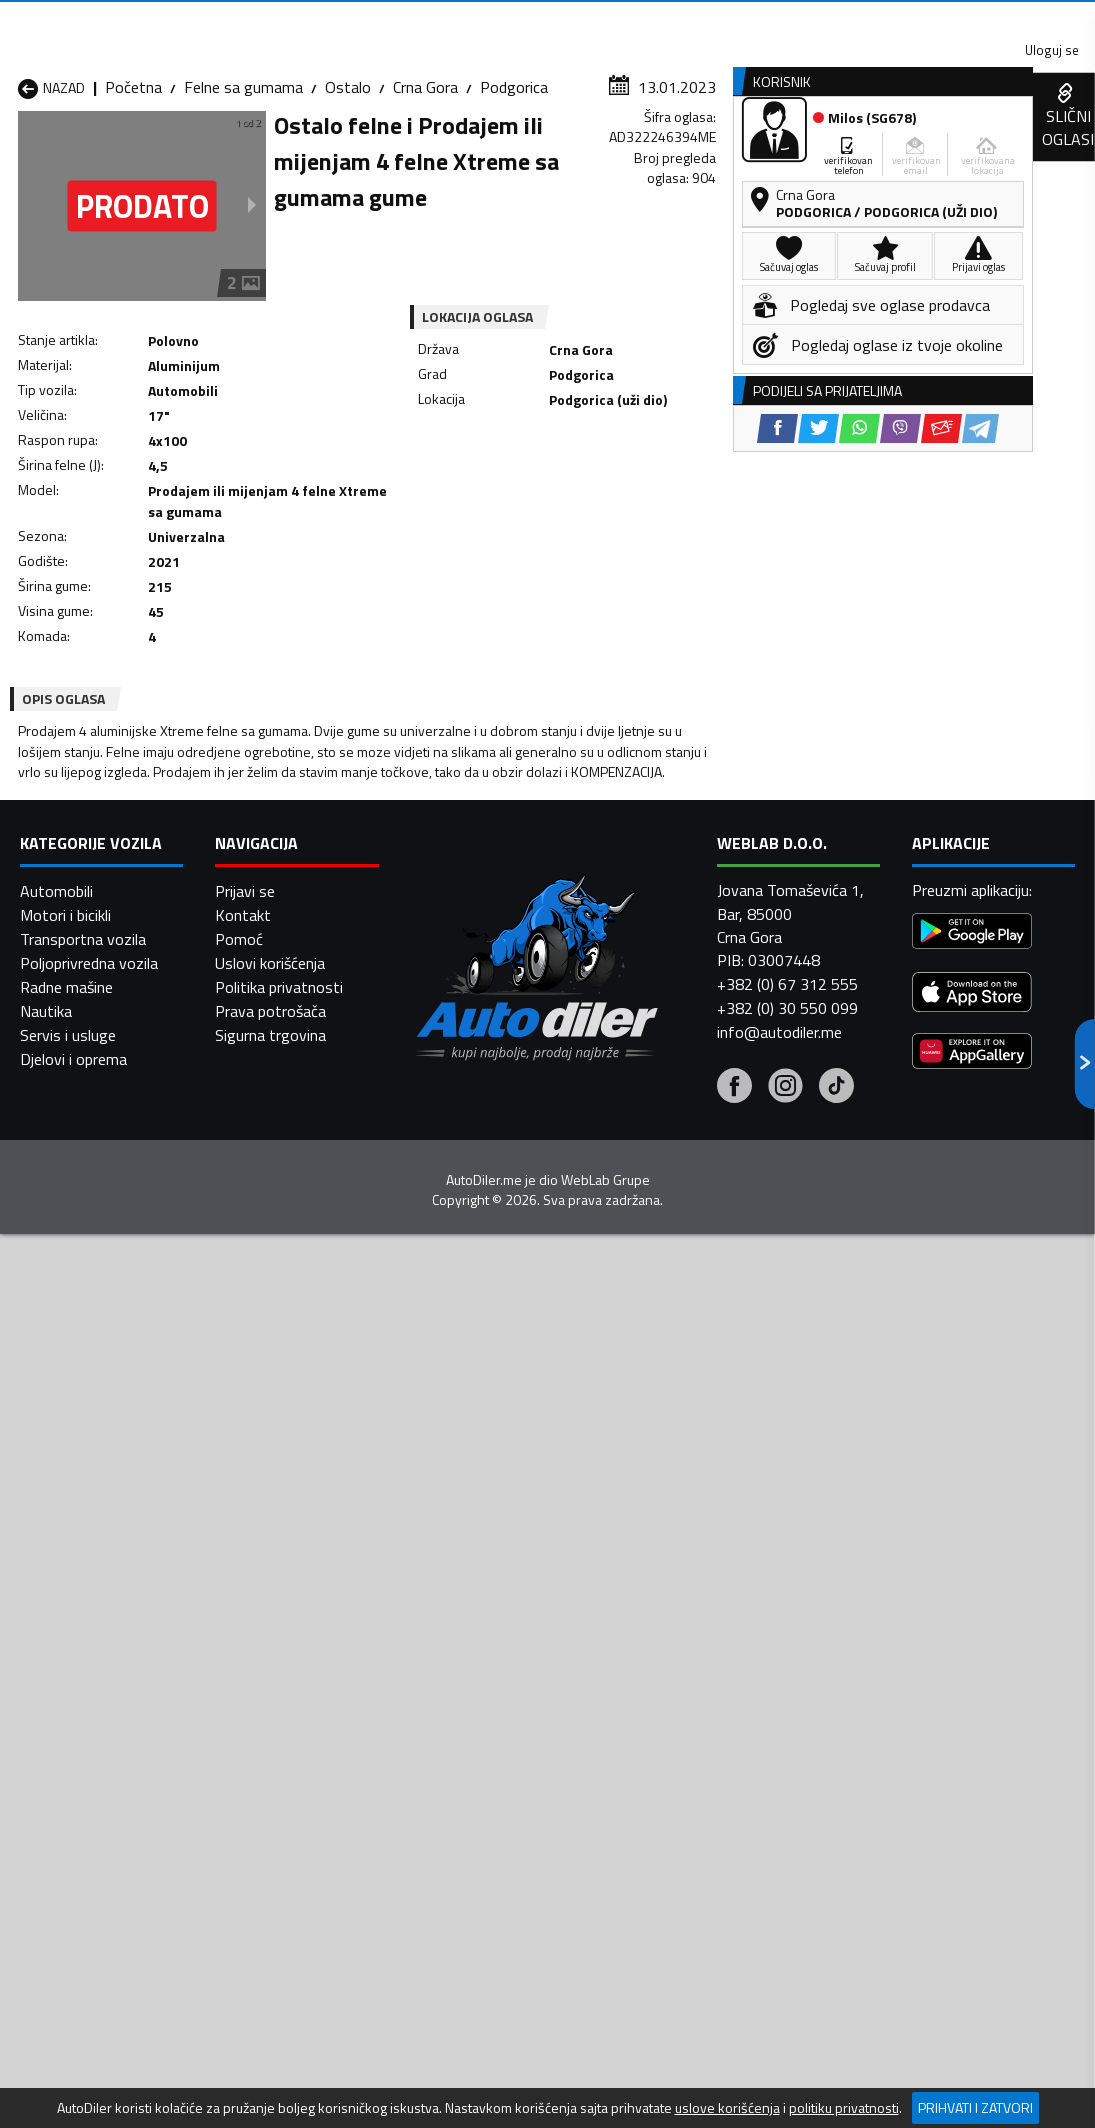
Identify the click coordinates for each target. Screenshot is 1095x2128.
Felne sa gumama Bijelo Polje (667, 1579)
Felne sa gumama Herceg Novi (103, 1675)
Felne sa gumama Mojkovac (681, 1687)
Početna (133, 195)
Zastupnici (474, 153)
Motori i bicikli (65, 2029)
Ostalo (348, 195)
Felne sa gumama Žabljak (482, 1783)
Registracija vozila (888, 153)
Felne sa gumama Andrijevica (77, 1579)
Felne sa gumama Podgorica (267, 1747)
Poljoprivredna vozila (89, 2077)
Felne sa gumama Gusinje (673, 1639)
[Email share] (672, 511)
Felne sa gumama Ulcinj (96, 1783)
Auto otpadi (593, 153)
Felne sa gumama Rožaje (482, 1759)
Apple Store (495, 20)
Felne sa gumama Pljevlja (672, 1711)
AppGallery (621, 20)
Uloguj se (955, 20)
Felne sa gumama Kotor (479, 1687)
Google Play (362, 20)
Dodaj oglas (1037, 153)
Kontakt (847, 20)
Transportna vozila (83, 2053)
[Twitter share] (549, 511)
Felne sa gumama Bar (281, 1591)
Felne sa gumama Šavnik (291, 1783)
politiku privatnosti (844, 2108)
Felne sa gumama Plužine (103, 1759)
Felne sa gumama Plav (474, 1711)
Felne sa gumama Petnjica (296, 1711)
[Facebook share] (508, 511)
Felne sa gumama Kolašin (293, 1687)
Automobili (56, 2005)
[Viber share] (631, 511)
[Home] (17, 153)
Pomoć (239, 2053)
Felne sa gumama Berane (483, 1591)
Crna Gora (425, 195)
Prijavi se (245, 2005)
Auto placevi (354, 153)
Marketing (739, 20)
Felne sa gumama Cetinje (292, 1639)
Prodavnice (229, 153)
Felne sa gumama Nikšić (98, 1711)
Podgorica (514, 195)
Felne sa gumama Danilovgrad (457, 1627)
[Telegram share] (711, 511)
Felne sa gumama (243, 195)
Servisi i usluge (728, 153)
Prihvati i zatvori (975, 2107)
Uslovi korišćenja (270, 2077)
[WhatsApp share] (590, 511)
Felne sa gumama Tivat (667, 1759)
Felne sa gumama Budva (100, 1639)
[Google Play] (972, 2046)
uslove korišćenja (727, 2108)
